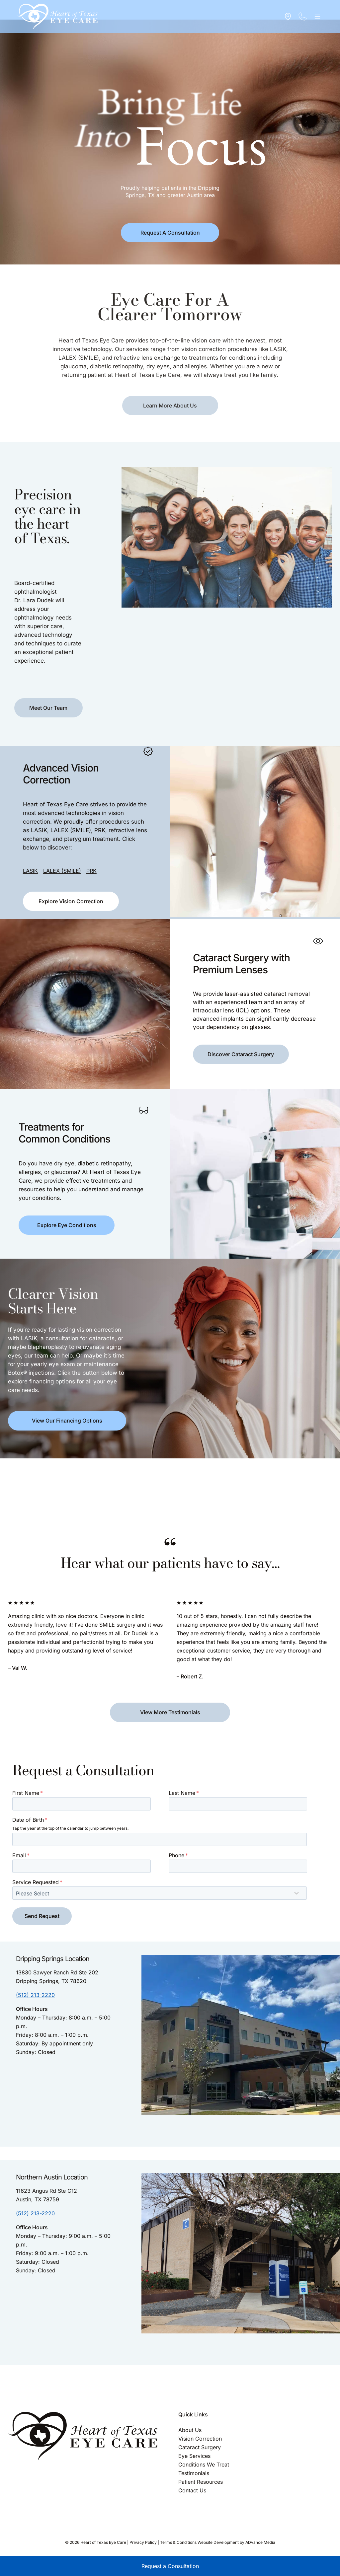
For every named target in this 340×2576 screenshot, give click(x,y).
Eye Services (194, 2456)
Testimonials (193, 2473)
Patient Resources (200, 2481)
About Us (190, 2430)
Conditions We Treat (203, 2464)
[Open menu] (317, 16)
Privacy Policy (143, 2542)
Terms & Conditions (178, 2542)
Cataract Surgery (199, 2447)
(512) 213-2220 (35, 1995)
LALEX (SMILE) (58, 860)
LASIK (26, 860)
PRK (87, 860)
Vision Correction (200, 2438)
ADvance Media (260, 2542)
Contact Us (192, 2490)
